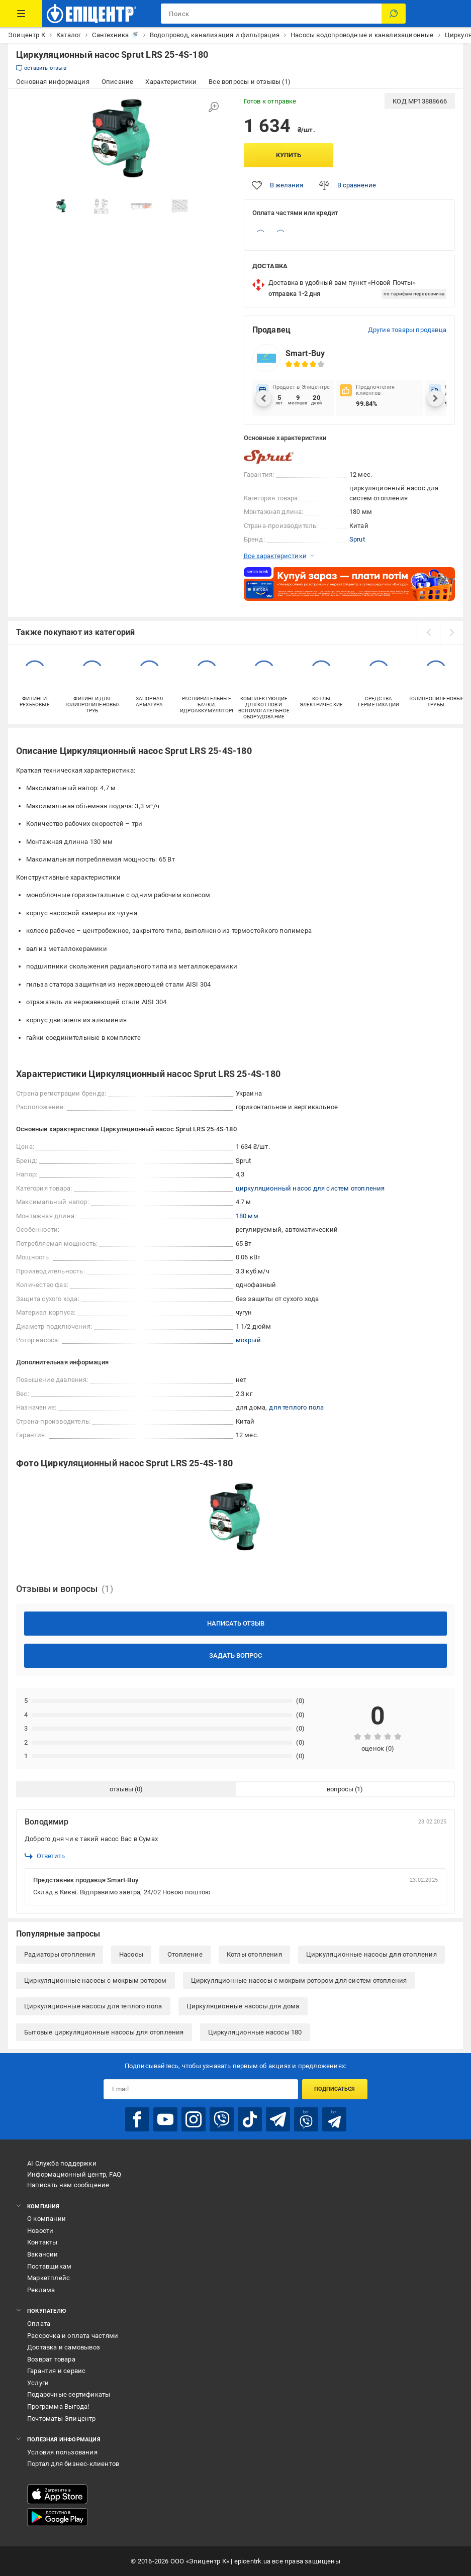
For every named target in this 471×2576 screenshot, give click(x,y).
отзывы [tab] (121, 1789)
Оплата (38, 2323)
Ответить (45, 1856)
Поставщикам (49, 2266)
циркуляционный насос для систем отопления (310, 1188)
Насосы (131, 1954)
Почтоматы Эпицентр (61, 2418)
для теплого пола (296, 1407)
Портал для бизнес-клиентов (73, 2463)
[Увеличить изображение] (214, 107)
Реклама (41, 2290)
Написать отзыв (235, 1623)
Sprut (357, 539)
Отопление (185, 1954)
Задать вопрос (235, 1655)
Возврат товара (51, 2359)
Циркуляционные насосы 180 (255, 2032)
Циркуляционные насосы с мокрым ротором (95, 1980)
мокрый (248, 1340)
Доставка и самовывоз (63, 2347)
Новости (40, 2230)
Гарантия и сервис (56, 2371)
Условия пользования (62, 2452)
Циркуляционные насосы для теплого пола (93, 2006)
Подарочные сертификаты (68, 2394)
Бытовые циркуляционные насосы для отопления (104, 2032)
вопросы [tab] (340, 1789)
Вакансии (42, 2254)
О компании (46, 2218)
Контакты (42, 2242)
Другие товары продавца (407, 330)
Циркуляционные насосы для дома (243, 2006)
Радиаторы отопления (59, 1954)
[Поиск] (394, 14)
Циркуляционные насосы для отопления (371, 1954)
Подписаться (334, 2089)
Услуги (38, 2383)
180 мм (247, 1216)
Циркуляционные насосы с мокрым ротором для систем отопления (299, 1980)
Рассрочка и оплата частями (72, 2335)
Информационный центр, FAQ (74, 2174)
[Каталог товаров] (21, 13)
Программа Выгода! (58, 2406)
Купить (288, 155)
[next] (451, 632)
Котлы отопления (254, 1954)
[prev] (428, 632)
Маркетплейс (48, 2278)
